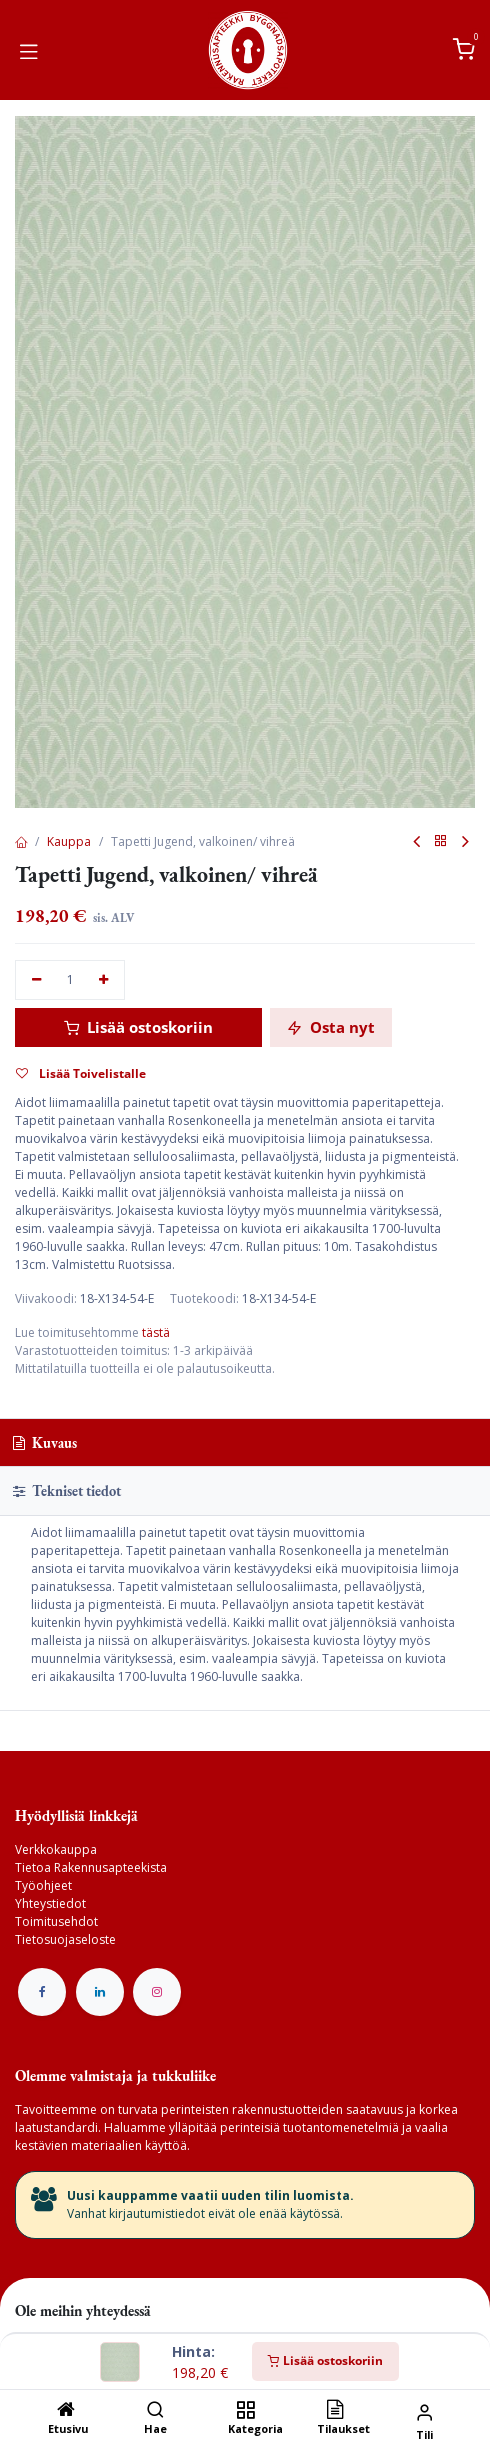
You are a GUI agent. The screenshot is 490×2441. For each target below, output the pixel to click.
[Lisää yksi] (104, 980)
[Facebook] (42, 1992)
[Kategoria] (245, 2411)
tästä (156, 1332)
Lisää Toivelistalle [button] (81, 1073)
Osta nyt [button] (331, 1027)
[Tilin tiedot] (424, 2411)
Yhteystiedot (50, 1903)
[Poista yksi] (36, 980)
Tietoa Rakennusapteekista (91, 1867)
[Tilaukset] (335, 2411)
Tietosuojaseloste (65, 1939)
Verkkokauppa (56, 1849)
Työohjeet (43, 1885)
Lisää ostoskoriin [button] (138, 1027)
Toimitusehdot (56, 1921)
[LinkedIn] (100, 1992)
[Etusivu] (66, 2411)
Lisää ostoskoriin (325, 2360)
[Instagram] (157, 1992)
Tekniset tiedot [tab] (67, 1490)
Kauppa (69, 841)
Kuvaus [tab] (45, 1442)
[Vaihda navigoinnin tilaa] (29, 50)
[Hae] (155, 2411)
